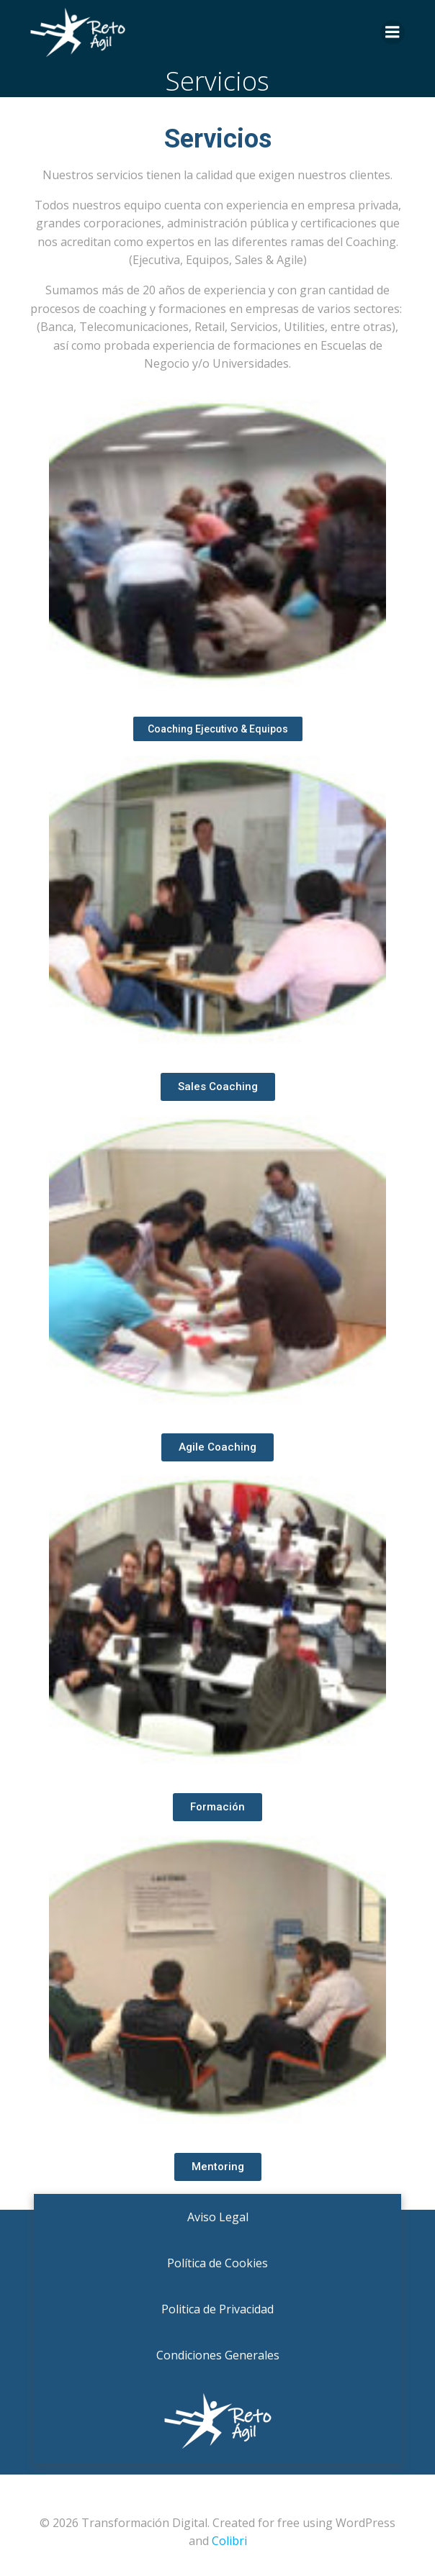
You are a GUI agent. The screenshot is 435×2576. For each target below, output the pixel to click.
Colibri (229, 2541)
